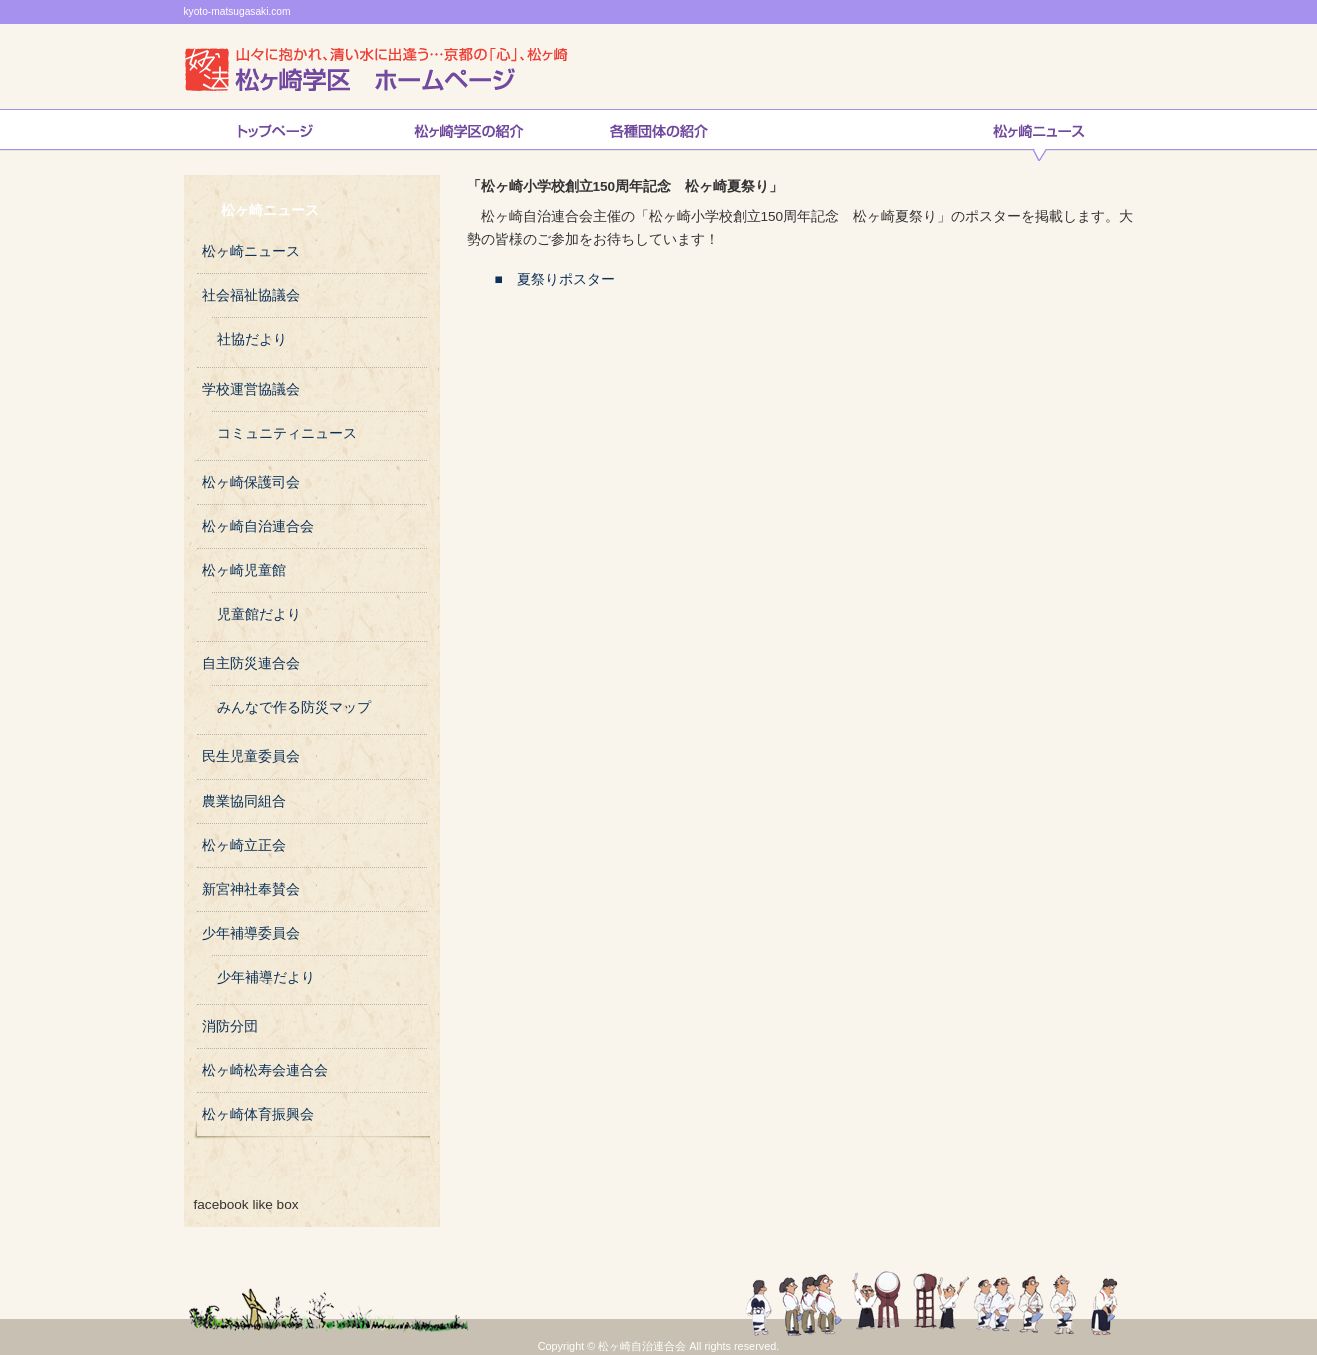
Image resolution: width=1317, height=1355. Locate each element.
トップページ (275, 135)
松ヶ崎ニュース (1039, 135)
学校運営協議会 (251, 389)
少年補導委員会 (251, 933)
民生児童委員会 (251, 756)
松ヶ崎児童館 (244, 570)
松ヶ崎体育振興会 (258, 1114)
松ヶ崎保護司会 (251, 482)
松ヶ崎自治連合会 (258, 526)
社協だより (252, 339)
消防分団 (230, 1026)
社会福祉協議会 (251, 295)
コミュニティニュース (287, 433)
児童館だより (259, 614)
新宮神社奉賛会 (251, 889)
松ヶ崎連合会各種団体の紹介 (659, 135)
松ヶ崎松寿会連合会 (265, 1070)
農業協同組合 (244, 801)
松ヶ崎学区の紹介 (469, 135)
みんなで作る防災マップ (294, 707)
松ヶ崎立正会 (244, 845)
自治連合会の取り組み (849, 135)
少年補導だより (266, 977)
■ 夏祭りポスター (541, 279)
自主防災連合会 (251, 663)
